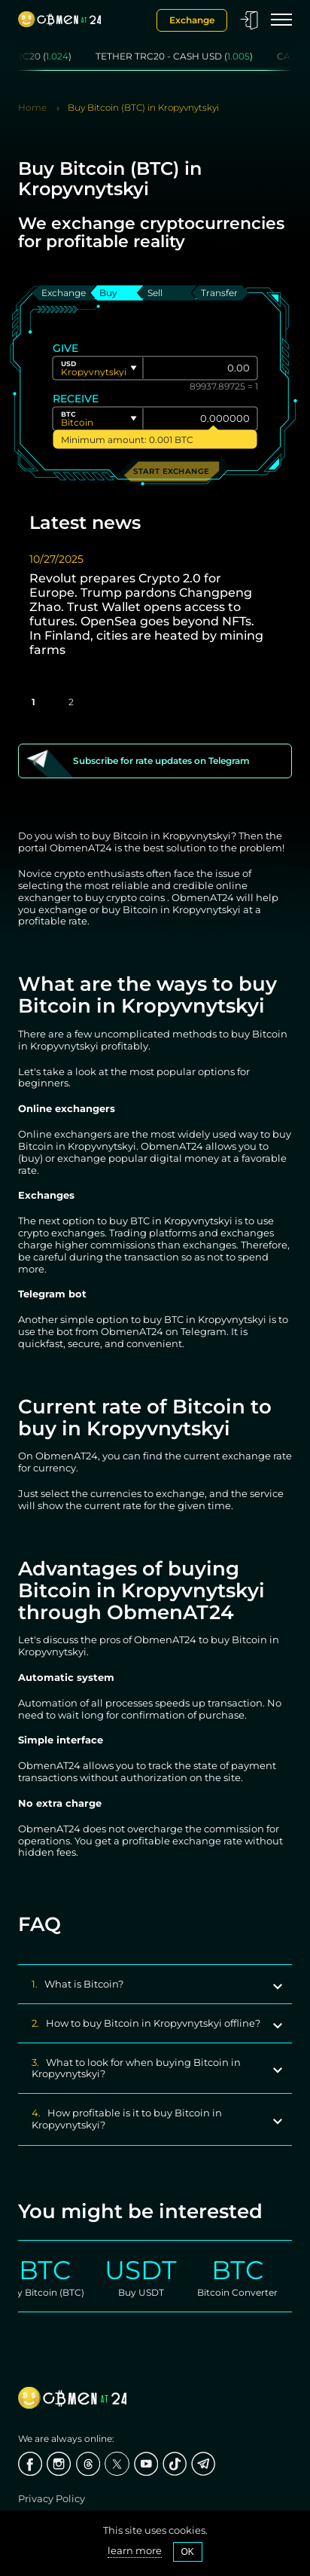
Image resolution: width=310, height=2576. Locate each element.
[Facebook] (30, 2464)
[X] (117, 2464)
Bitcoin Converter (248, 2292)
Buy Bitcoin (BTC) (55, 2292)
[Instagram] (59, 2464)
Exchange (191, 20)
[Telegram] (203, 2464)
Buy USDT (152, 2292)
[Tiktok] (175, 2464)
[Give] (200, 367)
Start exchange (171, 470)
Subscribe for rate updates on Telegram (161, 760)
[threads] (88, 2464)
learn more (135, 2550)
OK (187, 2552)
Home (32, 107)
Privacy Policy (51, 2498)
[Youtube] (146, 2464)
